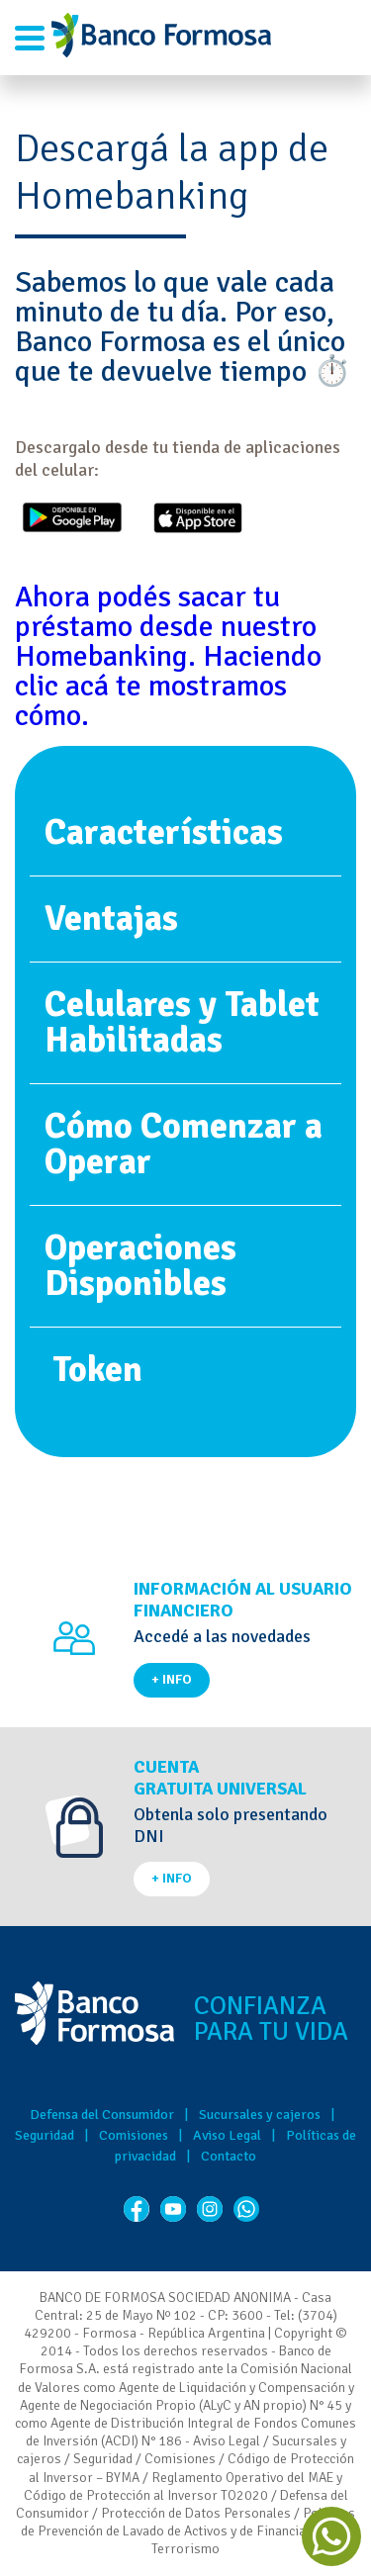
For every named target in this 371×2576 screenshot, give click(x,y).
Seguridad (44, 2135)
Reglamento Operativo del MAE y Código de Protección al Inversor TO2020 (183, 2486)
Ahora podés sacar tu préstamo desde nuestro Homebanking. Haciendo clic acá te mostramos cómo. (168, 656)
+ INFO (171, 1679)
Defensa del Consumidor (102, 2114)
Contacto (228, 2156)
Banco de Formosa (161, 37)
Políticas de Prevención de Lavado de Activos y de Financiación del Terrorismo (188, 2531)
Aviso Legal (227, 2135)
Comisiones (133, 2135)
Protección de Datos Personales (196, 2513)
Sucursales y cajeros (260, 2114)
